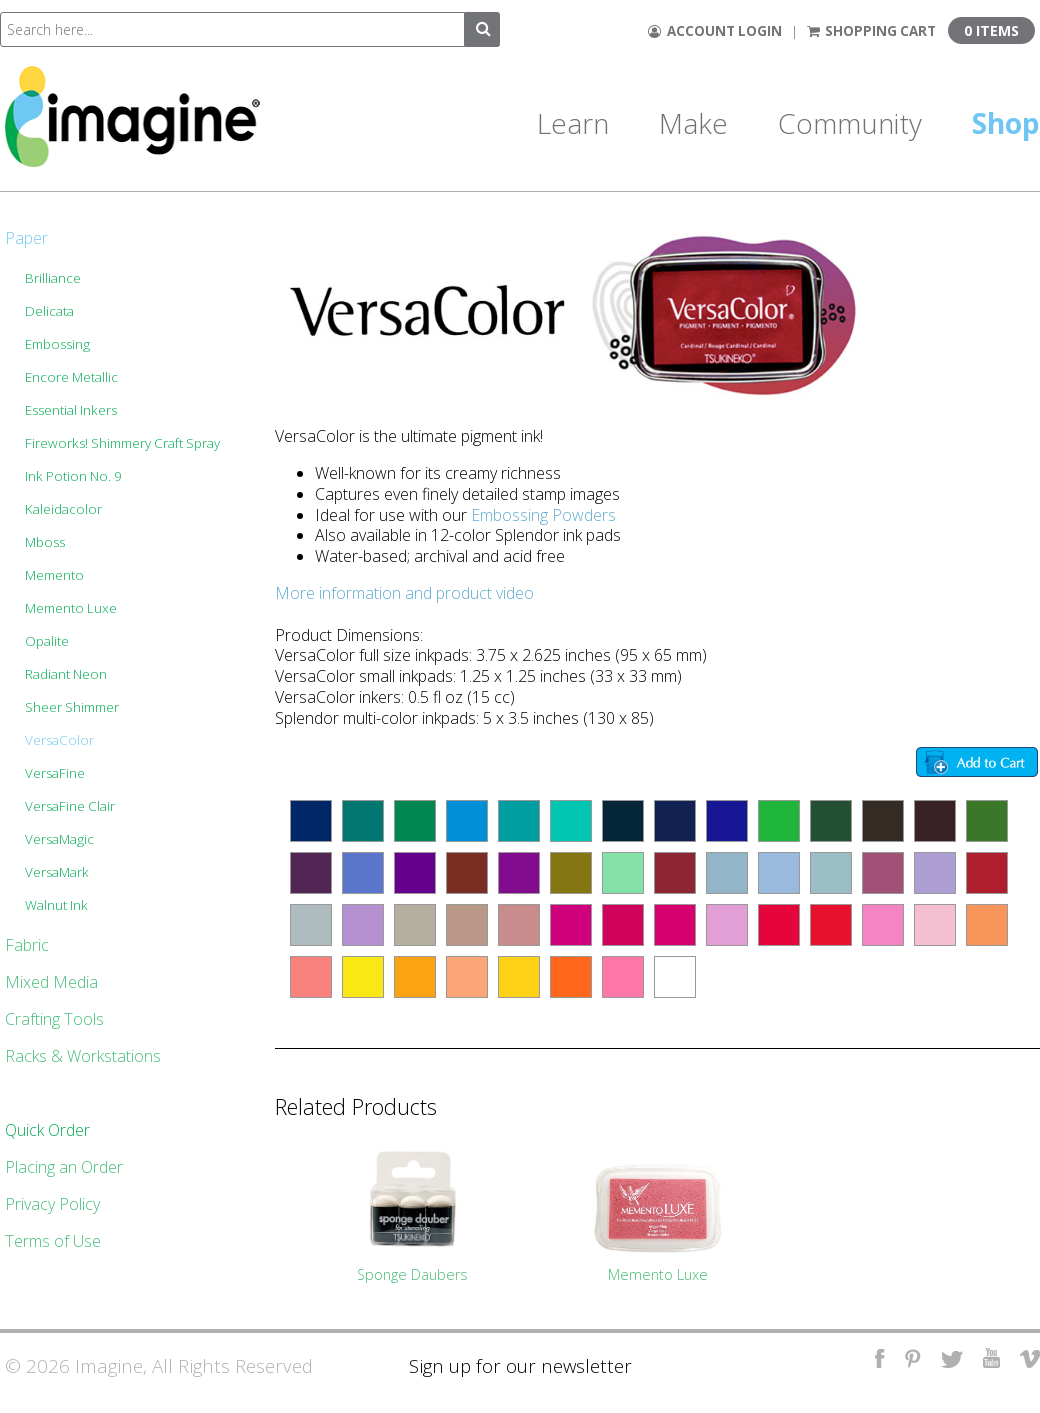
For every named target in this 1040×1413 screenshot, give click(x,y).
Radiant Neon (66, 674)
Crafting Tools (54, 1019)
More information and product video (404, 593)
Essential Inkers (71, 410)
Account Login (715, 31)
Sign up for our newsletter (520, 1365)
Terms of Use (53, 1241)
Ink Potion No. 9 (73, 476)
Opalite (47, 641)
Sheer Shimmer (72, 707)
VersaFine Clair (70, 806)
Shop (1006, 123)
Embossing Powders (543, 515)
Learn (573, 123)
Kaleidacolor (63, 509)
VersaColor (59, 740)
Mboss (45, 542)
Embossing (57, 344)
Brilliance (53, 278)
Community (850, 123)
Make (693, 123)
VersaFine (55, 773)
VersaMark (57, 872)
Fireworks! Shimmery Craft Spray (122, 443)
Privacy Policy (52, 1204)
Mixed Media (51, 982)
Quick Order (47, 1130)
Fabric (27, 945)
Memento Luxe (71, 608)
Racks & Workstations (83, 1056)
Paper (26, 238)
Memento (54, 575)
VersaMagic (59, 839)
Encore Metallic (71, 377)
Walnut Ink (56, 905)
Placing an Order (64, 1167)
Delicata (49, 311)
